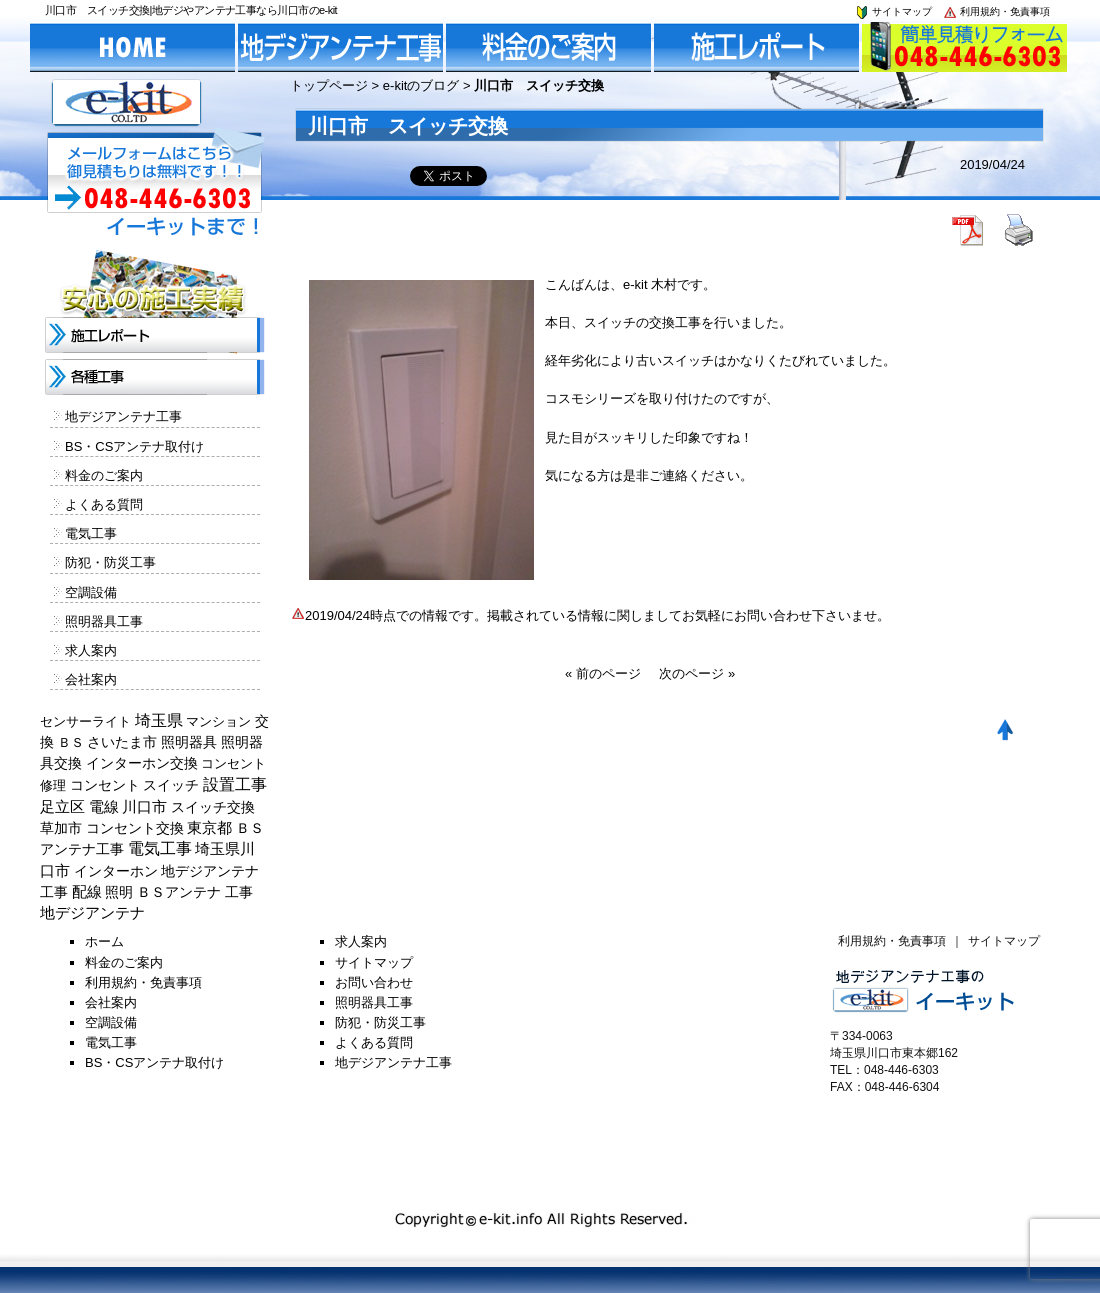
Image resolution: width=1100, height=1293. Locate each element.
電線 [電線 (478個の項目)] (104, 807)
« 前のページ (603, 673)
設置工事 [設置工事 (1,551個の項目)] (235, 784)
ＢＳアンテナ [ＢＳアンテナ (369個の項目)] (179, 892)
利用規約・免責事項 (996, 11)
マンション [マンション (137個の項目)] (218, 721)
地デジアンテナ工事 (123, 416)
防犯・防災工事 (110, 562)
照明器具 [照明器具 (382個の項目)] (189, 742)
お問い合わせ (374, 982)
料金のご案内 (104, 475)
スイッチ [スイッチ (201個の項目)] (171, 785)
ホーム (104, 941)
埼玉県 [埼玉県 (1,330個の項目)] (159, 720)
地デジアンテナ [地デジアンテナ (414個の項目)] (92, 913)
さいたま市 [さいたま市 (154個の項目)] (122, 742)
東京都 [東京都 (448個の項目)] (209, 828)
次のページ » (697, 673)
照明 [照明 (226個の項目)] (119, 892)
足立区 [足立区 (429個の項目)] (62, 807)
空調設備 (91, 592)
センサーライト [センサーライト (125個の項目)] (85, 721)
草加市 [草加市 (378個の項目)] (61, 828)
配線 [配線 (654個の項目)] (87, 891)
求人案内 (91, 650)
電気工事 (91, 533)
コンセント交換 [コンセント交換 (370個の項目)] (135, 828)
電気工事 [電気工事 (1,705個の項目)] (160, 848)
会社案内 (91, 679)
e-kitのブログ (421, 85)
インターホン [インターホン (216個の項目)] (116, 871)
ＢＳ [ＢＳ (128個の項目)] (71, 742)
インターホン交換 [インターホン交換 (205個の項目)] (142, 763)
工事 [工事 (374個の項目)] (239, 892)
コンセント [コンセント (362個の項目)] (105, 785)
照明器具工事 (104, 621)
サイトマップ (893, 11)
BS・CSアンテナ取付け (134, 446)
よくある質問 (104, 504)
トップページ (329, 85)
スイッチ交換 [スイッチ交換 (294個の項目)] (213, 807)
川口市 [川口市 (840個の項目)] (144, 806)
